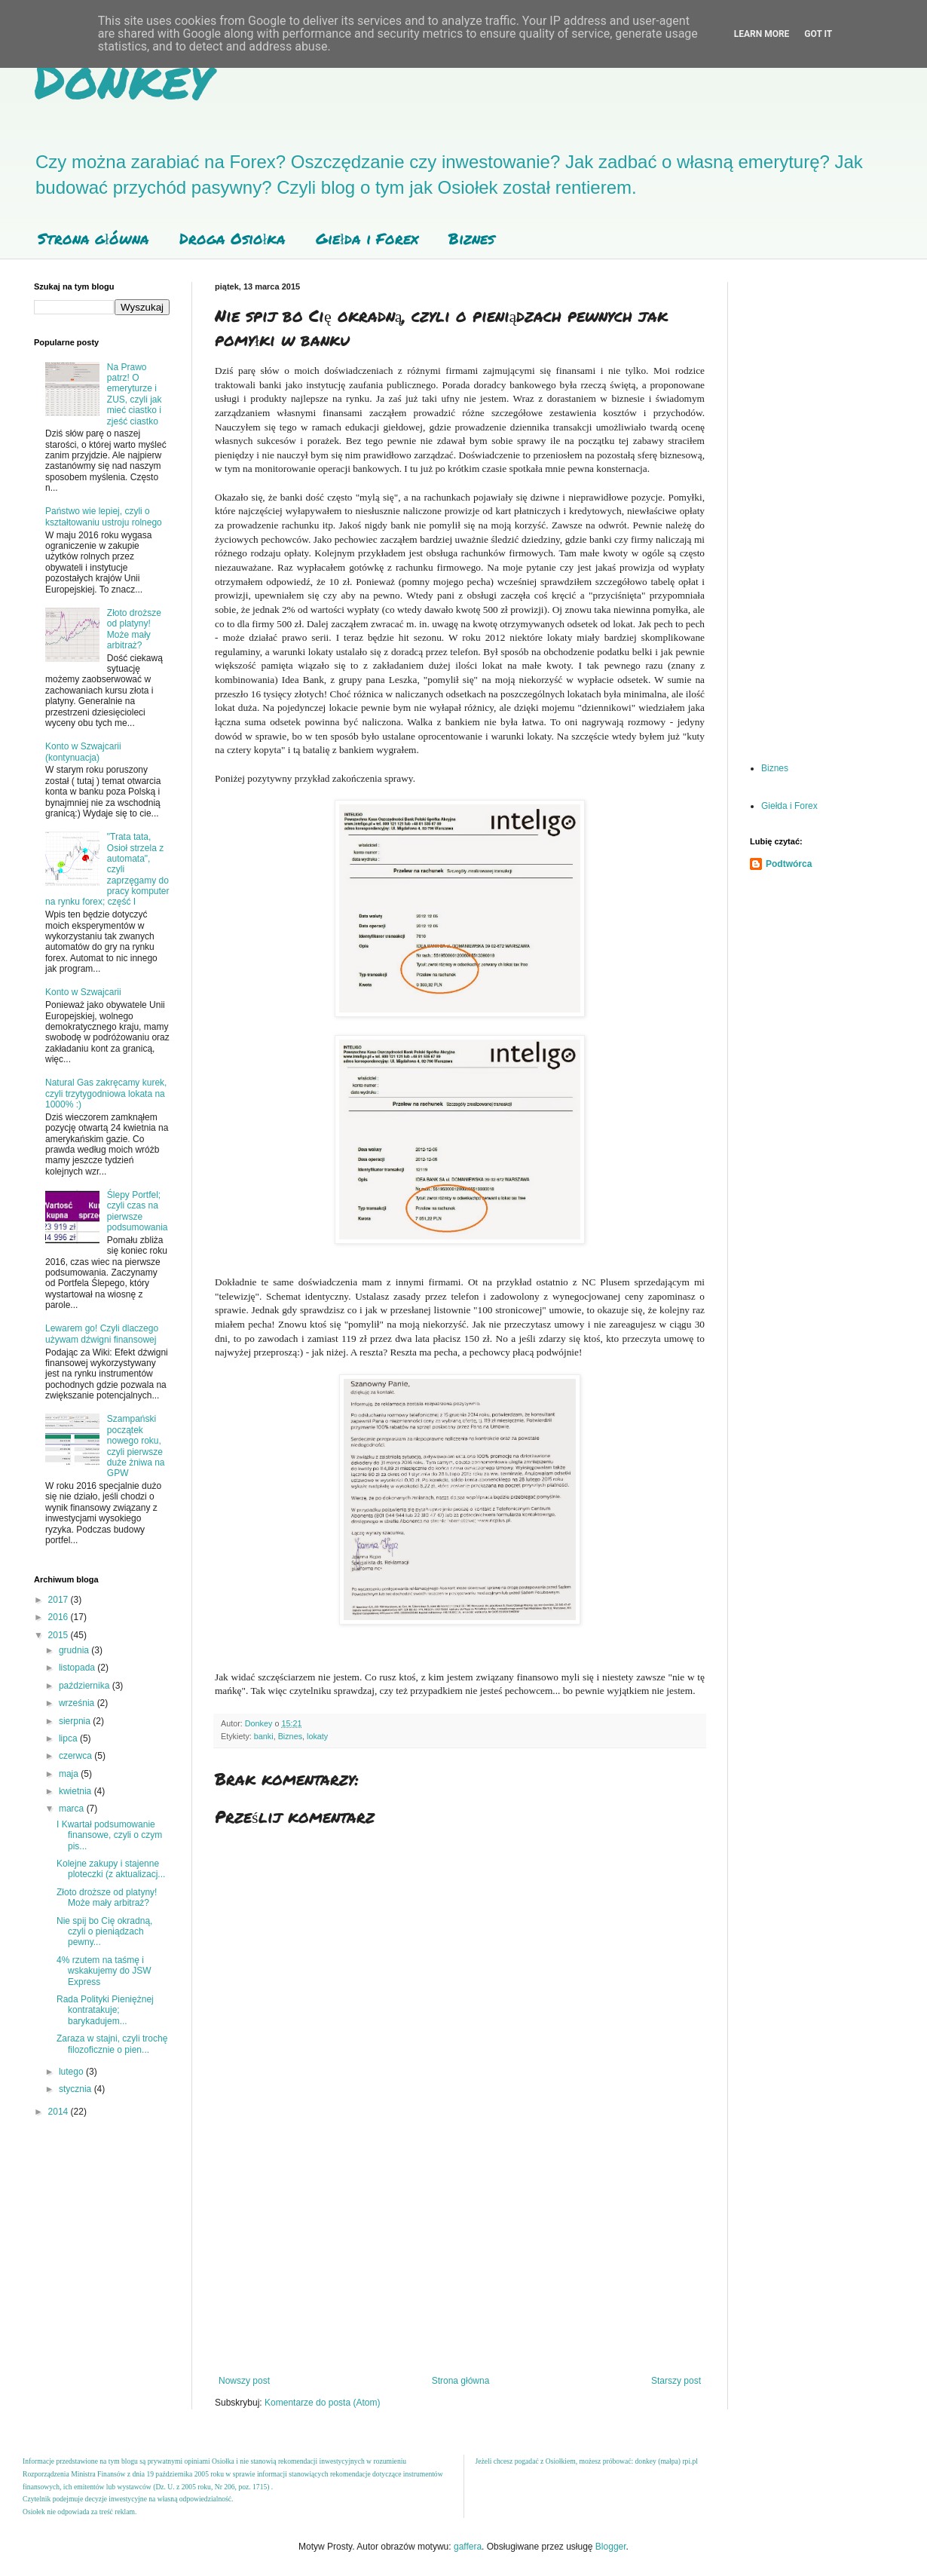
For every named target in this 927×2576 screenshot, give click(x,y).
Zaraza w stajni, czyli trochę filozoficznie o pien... (112, 2043)
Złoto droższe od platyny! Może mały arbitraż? (134, 629)
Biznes (471, 238)
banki (264, 1736)
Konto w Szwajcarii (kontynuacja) (83, 751)
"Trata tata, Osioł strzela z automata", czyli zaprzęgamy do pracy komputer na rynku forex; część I (107, 869)
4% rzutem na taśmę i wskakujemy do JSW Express (104, 1971)
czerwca (76, 1756)
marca (73, 1808)
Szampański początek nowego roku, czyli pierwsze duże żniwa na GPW (136, 1446)
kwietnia (76, 1791)
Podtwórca (789, 864)
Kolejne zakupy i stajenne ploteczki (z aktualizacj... (111, 1868)
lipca (69, 1738)
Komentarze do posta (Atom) (322, 2402)
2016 (59, 1617)
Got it (818, 34)
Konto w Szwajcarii (83, 992)
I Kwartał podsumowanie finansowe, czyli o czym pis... (109, 1835)
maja (70, 1774)
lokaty (317, 1736)
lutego (72, 2071)
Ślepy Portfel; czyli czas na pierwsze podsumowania (137, 1211)
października (85, 1685)
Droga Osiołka (232, 238)
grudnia (75, 1650)
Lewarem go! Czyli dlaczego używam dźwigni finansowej (101, 1333)
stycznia (76, 2089)
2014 (59, 2111)
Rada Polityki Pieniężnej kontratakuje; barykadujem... (105, 2010)
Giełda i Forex (367, 238)
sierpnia (76, 1721)
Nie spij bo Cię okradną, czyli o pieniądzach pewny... (104, 1932)
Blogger (610, 2546)
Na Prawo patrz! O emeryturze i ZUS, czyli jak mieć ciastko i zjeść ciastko (134, 394)
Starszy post (676, 2380)
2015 (59, 1635)
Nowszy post (244, 2380)
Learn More (762, 34)
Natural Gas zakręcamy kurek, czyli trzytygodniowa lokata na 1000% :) (106, 1093)
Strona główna (93, 238)
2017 (59, 1599)
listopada (78, 1667)
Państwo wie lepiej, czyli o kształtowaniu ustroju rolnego (103, 516)
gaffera (468, 2546)
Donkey (122, 77)
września (78, 1703)
